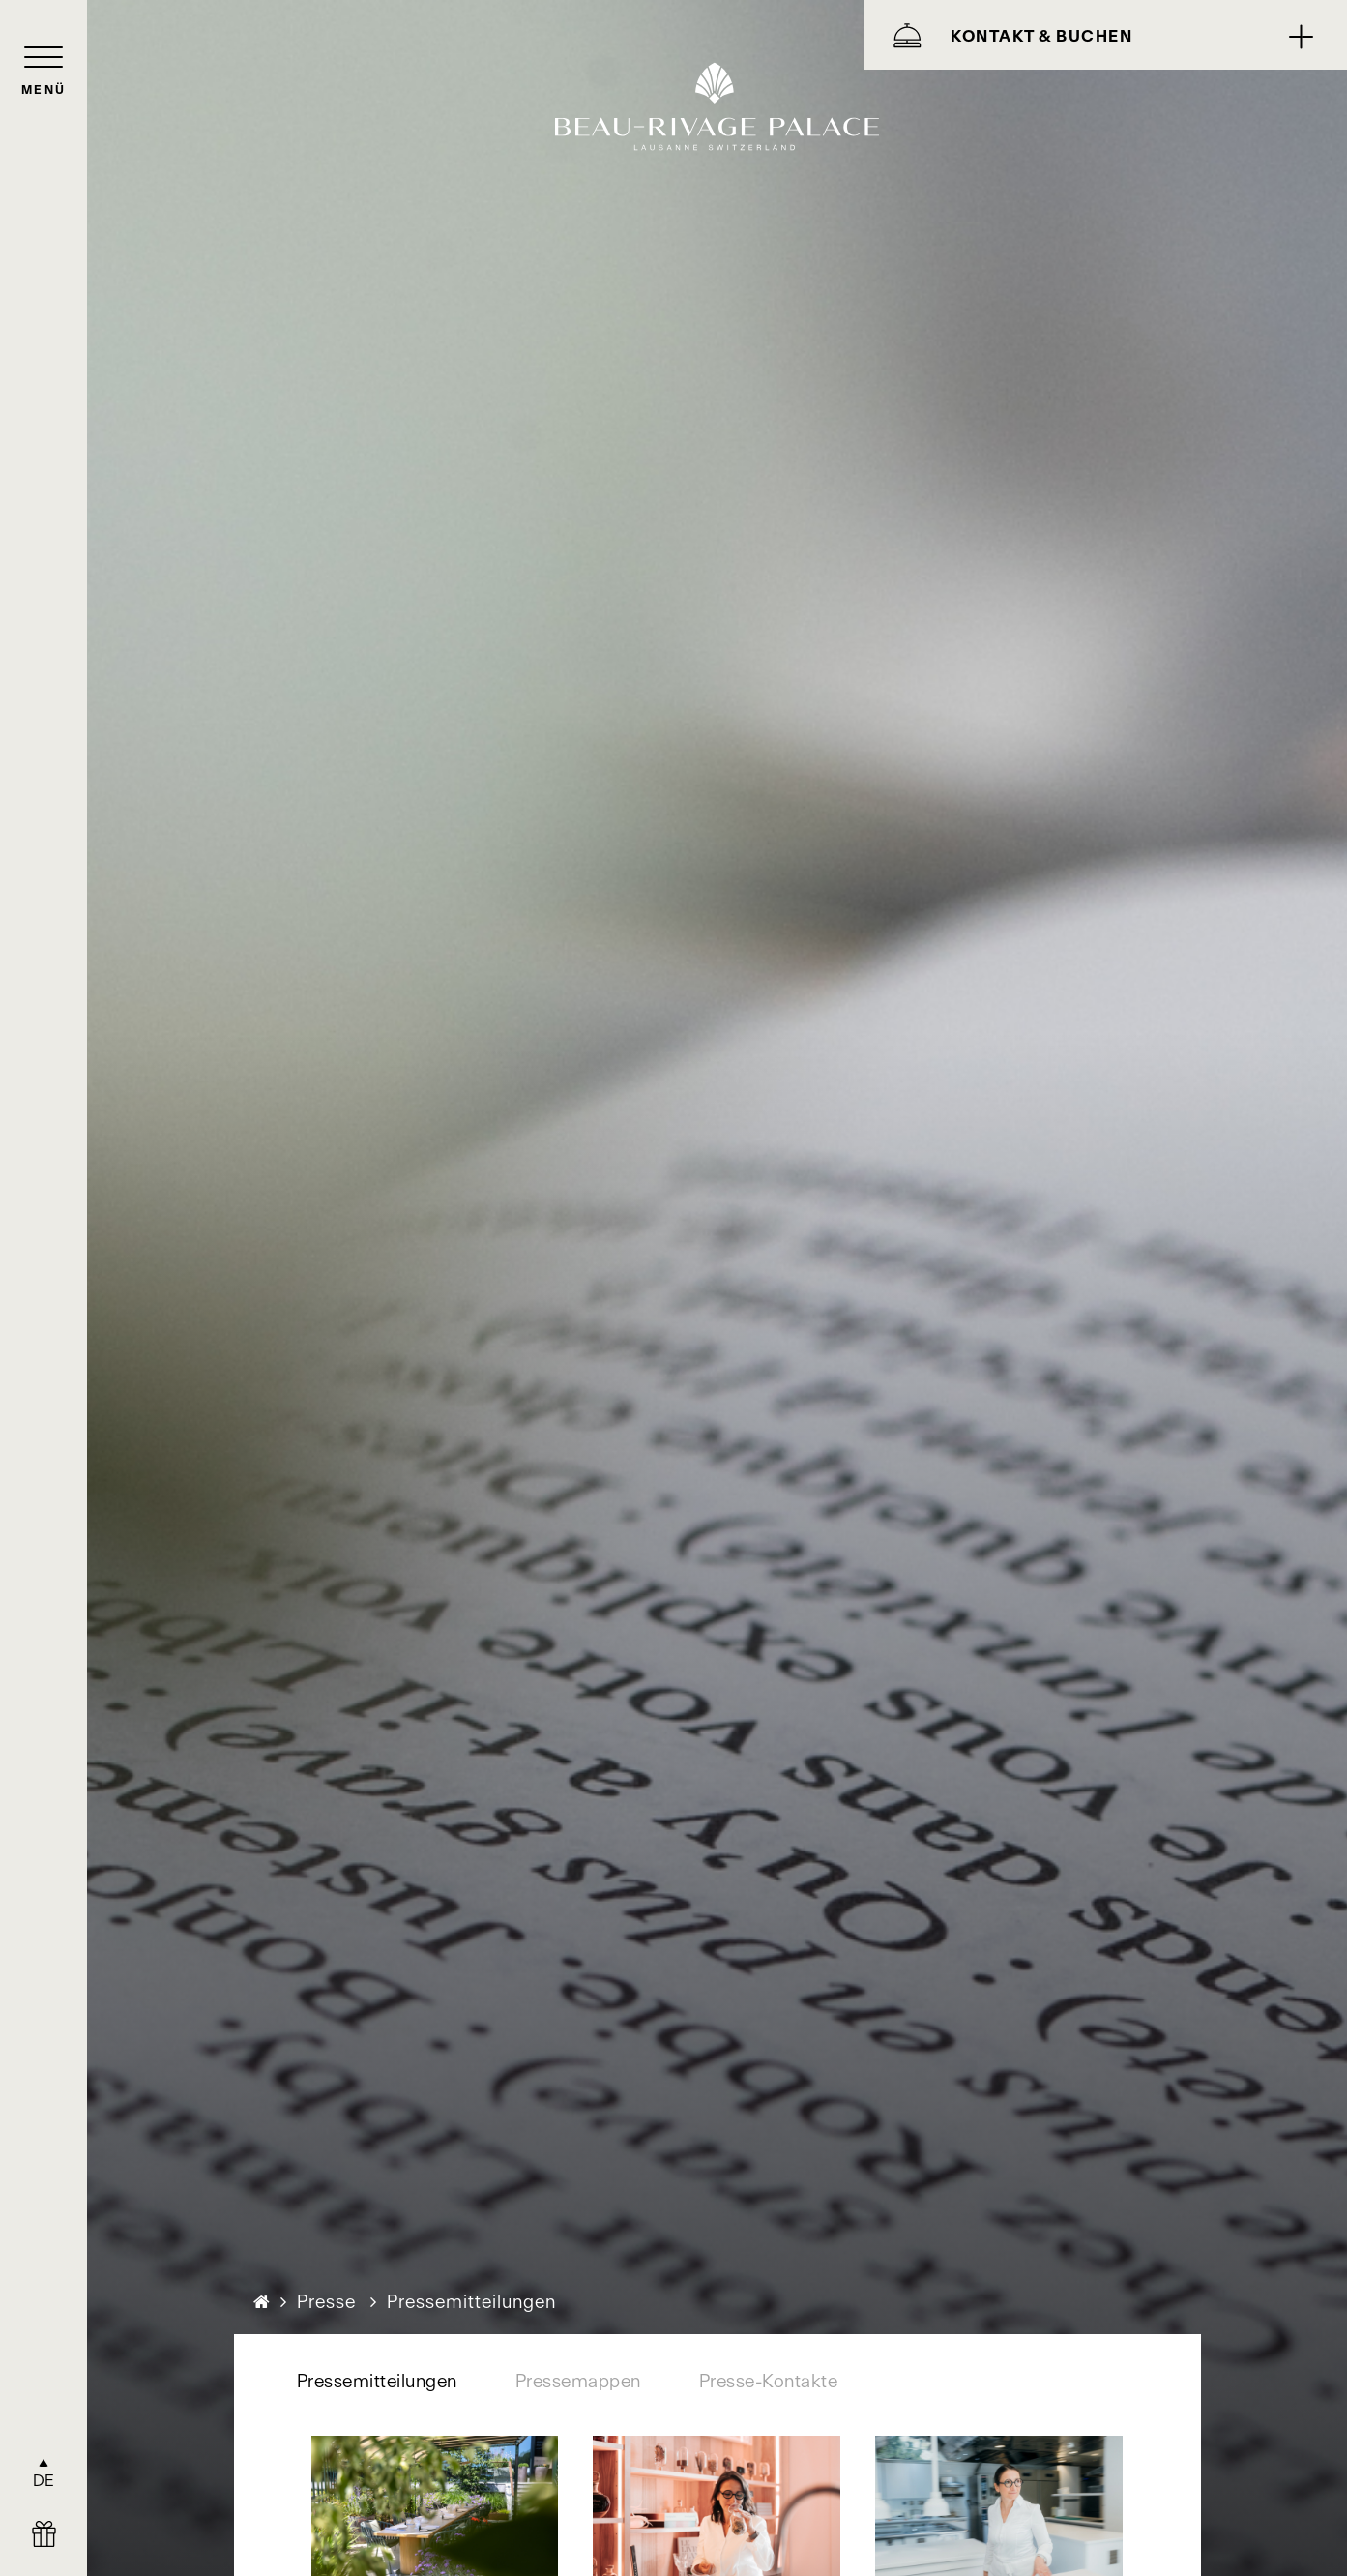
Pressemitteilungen (377, 2381)
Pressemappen (578, 2381)
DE (44, 2480)
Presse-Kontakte (768, 2381)
